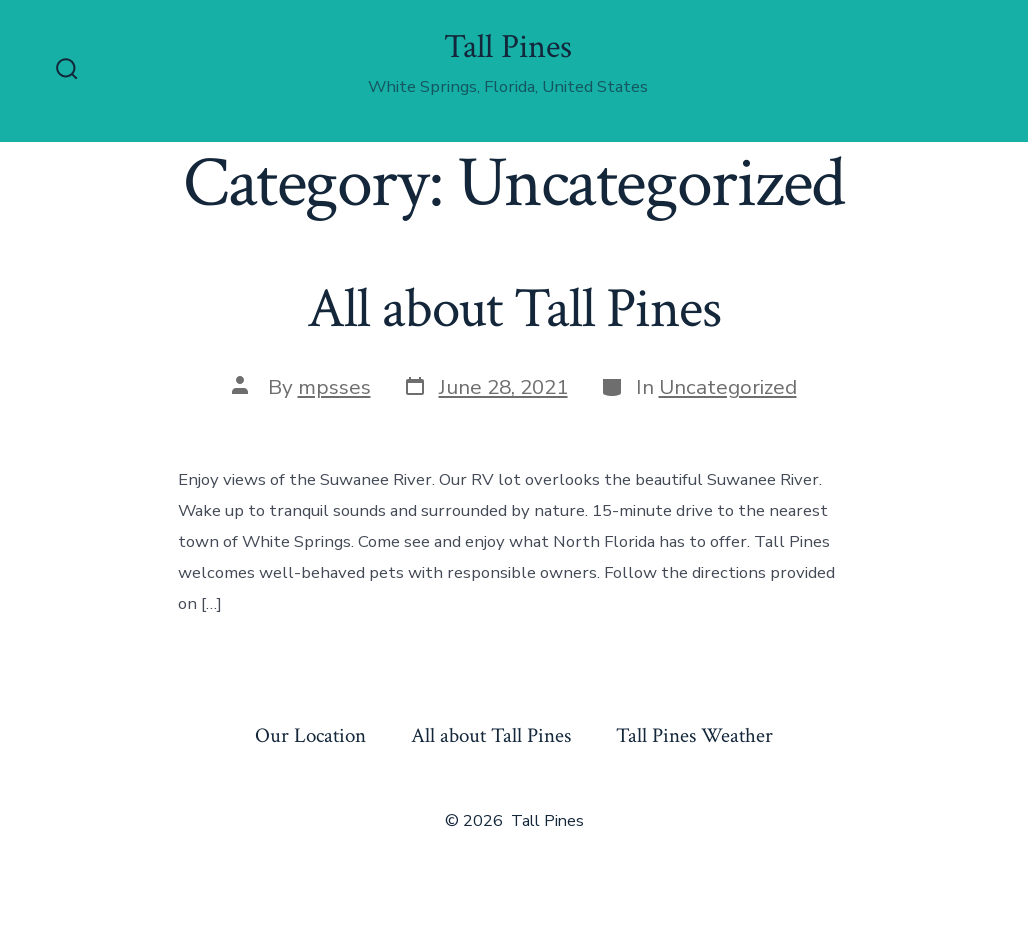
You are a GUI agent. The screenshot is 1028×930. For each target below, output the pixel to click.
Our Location (310, 735)
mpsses (334, 387)
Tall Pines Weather (694, 735)
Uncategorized (728, 387)
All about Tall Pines (513, 309)
